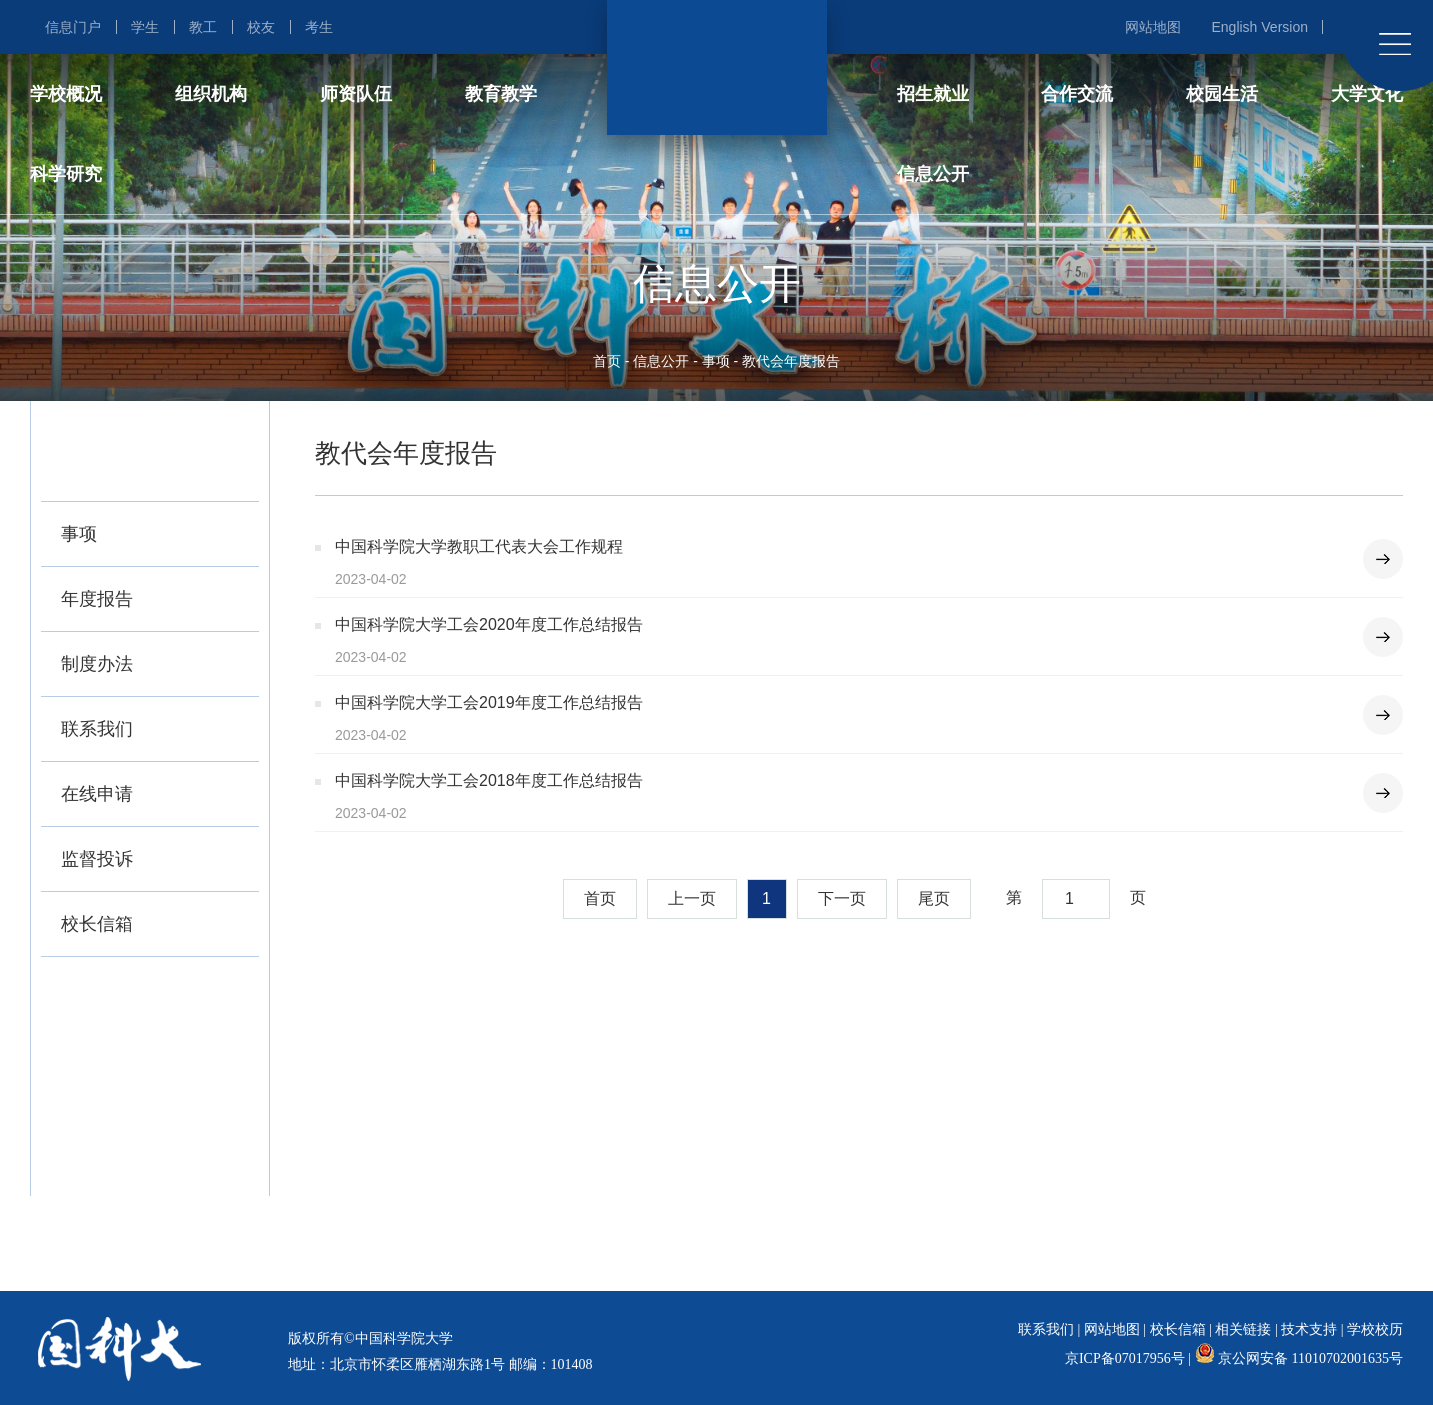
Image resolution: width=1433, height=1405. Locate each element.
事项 (716, 361)
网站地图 (1153, 27)
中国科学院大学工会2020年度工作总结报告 (489, 624)
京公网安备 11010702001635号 (1310, 1358)
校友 (261, 27)
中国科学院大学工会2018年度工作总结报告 (489, 780)
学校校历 (1375, 1329)
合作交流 (1077, 94)
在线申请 (97, 794)
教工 (203, 27)
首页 (607, 361)
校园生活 (1222, 94)
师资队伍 (356, 94)
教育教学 (501, 94)
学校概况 (66, 94)
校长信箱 (97, 924)
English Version (1259, 27)
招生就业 (933, 94)
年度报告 (97, 599)
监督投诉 (97, 859)
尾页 (934, 898)
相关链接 (1243, 1329)
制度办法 (97, 664)
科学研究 (66, 174)
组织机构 (211, 94)
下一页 (842, 898)
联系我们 (97, 729)
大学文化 (1367, 94)
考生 (319, 27)
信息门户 (73, 27)
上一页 (692, 898)
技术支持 (1309, 1329)
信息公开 (933, 174)
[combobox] (1076, 899)
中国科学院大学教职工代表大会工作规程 (479, 546)
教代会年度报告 (791, 361)
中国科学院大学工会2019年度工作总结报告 (489, 702)
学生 (145, 27)
